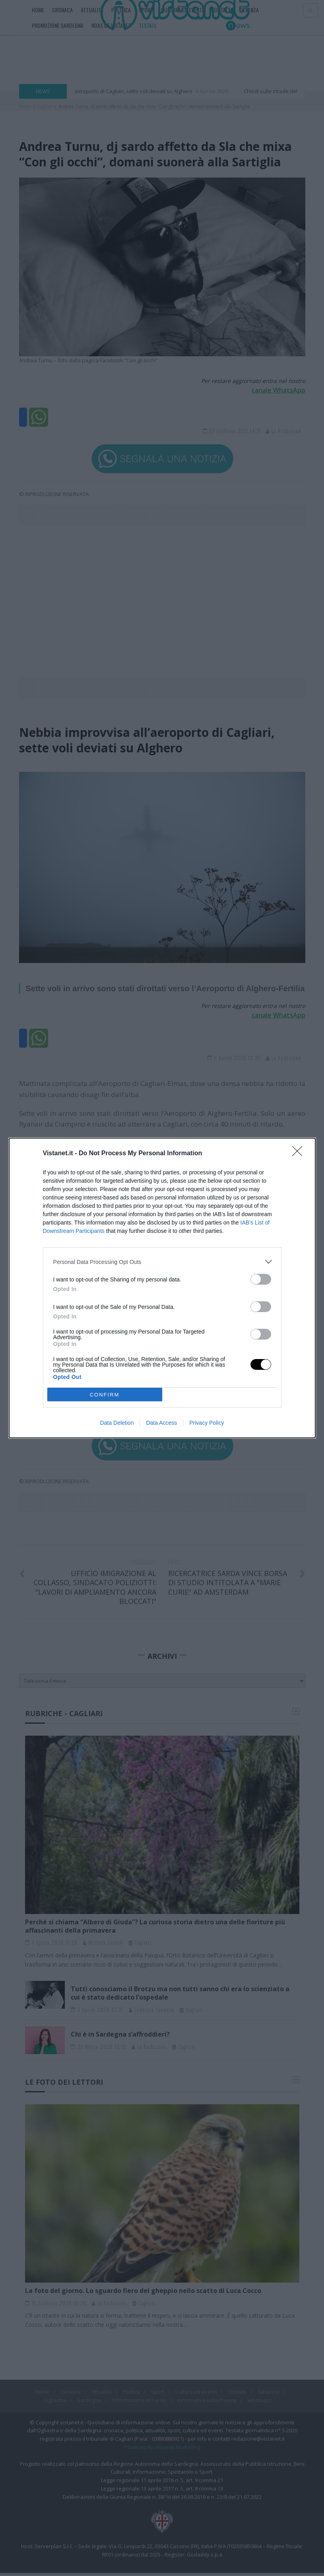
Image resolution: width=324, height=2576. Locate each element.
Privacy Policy (206, 1423)
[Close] (299, 1153)
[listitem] (162, 1262)
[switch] (260, 1279)
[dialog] (162, 1288)
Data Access (161, 1423)
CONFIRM (105, 1395)
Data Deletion (117, 1423)
